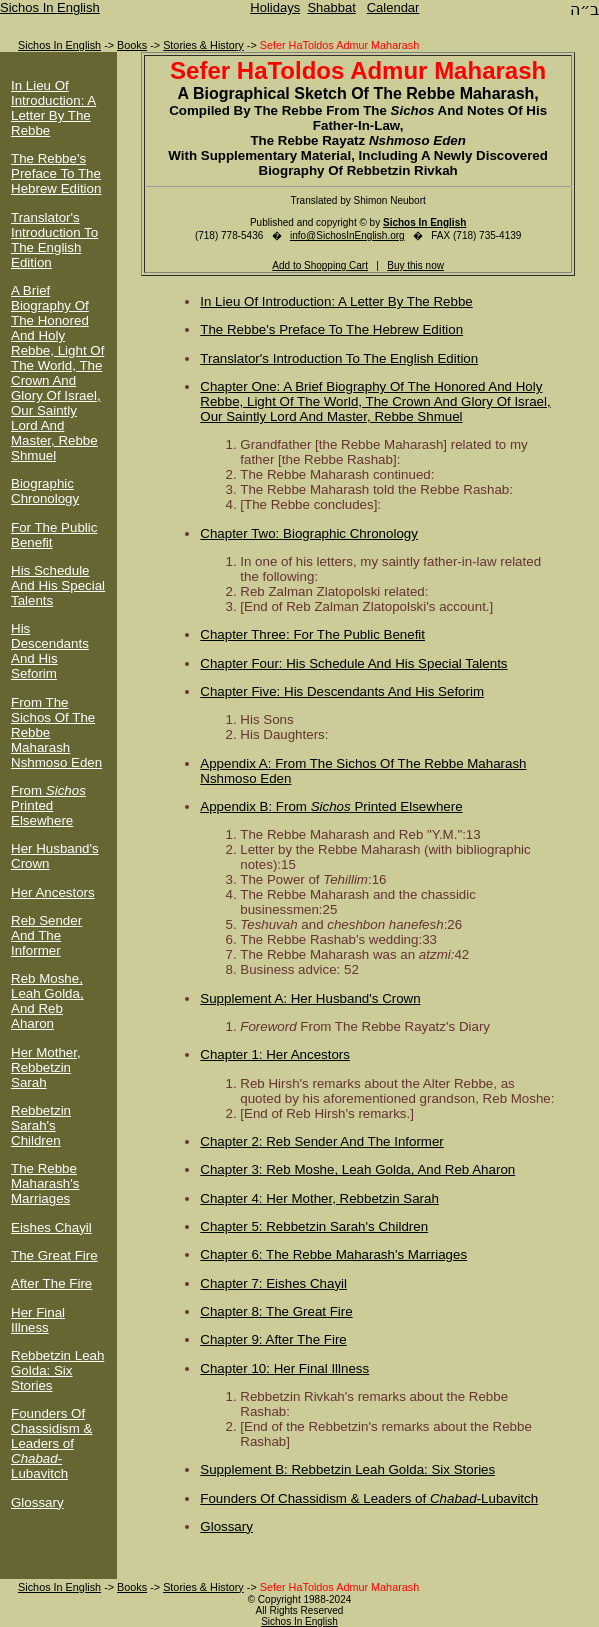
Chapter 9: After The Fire (273, 1339)
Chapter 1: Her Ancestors (275, 1054)
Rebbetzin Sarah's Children (41, 1125)
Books (132, 45)
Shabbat (331, 7)
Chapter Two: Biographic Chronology (309, 533)
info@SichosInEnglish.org (347, 235)
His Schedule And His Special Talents (58, 585)
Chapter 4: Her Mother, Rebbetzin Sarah (319, 1198)
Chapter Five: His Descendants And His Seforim (342, 691)
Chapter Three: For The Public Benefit (312, 634)
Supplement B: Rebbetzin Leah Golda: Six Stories (347, 1469)
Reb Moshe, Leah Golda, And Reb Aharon (47, 1001)
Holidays (275, 7)
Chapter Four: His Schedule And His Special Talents (353, 663)
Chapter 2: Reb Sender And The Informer (322, 1141)
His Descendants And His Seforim (50, 651)
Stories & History (203, 45)
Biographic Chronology (45, 491)
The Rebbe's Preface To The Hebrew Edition (56, 173)
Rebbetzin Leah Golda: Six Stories (57, 1370)
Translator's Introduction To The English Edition (54, 240)
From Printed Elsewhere (48, 805)
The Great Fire (54, 1255)
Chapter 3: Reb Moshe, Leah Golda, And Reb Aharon (357, 1169)
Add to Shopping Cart (320, 265)
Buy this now (415, 265)
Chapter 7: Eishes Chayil (273, 1283)
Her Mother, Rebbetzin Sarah (46, 1067)
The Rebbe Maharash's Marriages (45, 1183)
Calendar (393, 7)
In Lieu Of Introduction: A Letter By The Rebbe (53, 108)
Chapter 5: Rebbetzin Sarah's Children (314, 1226)
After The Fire (51, 1283)
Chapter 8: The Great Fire (276, 1311)
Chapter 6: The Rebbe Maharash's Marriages (333, 1254)
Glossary (37, 1502)
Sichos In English (50, 7)
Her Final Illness (38, 1320)
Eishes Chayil (51, 1227)
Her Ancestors (53, 892)
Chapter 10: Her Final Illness (284, 1368)
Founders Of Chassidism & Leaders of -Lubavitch (51, 1443)
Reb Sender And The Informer (46, 935)
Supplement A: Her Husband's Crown (310, 998)
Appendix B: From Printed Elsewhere (331, 806)
